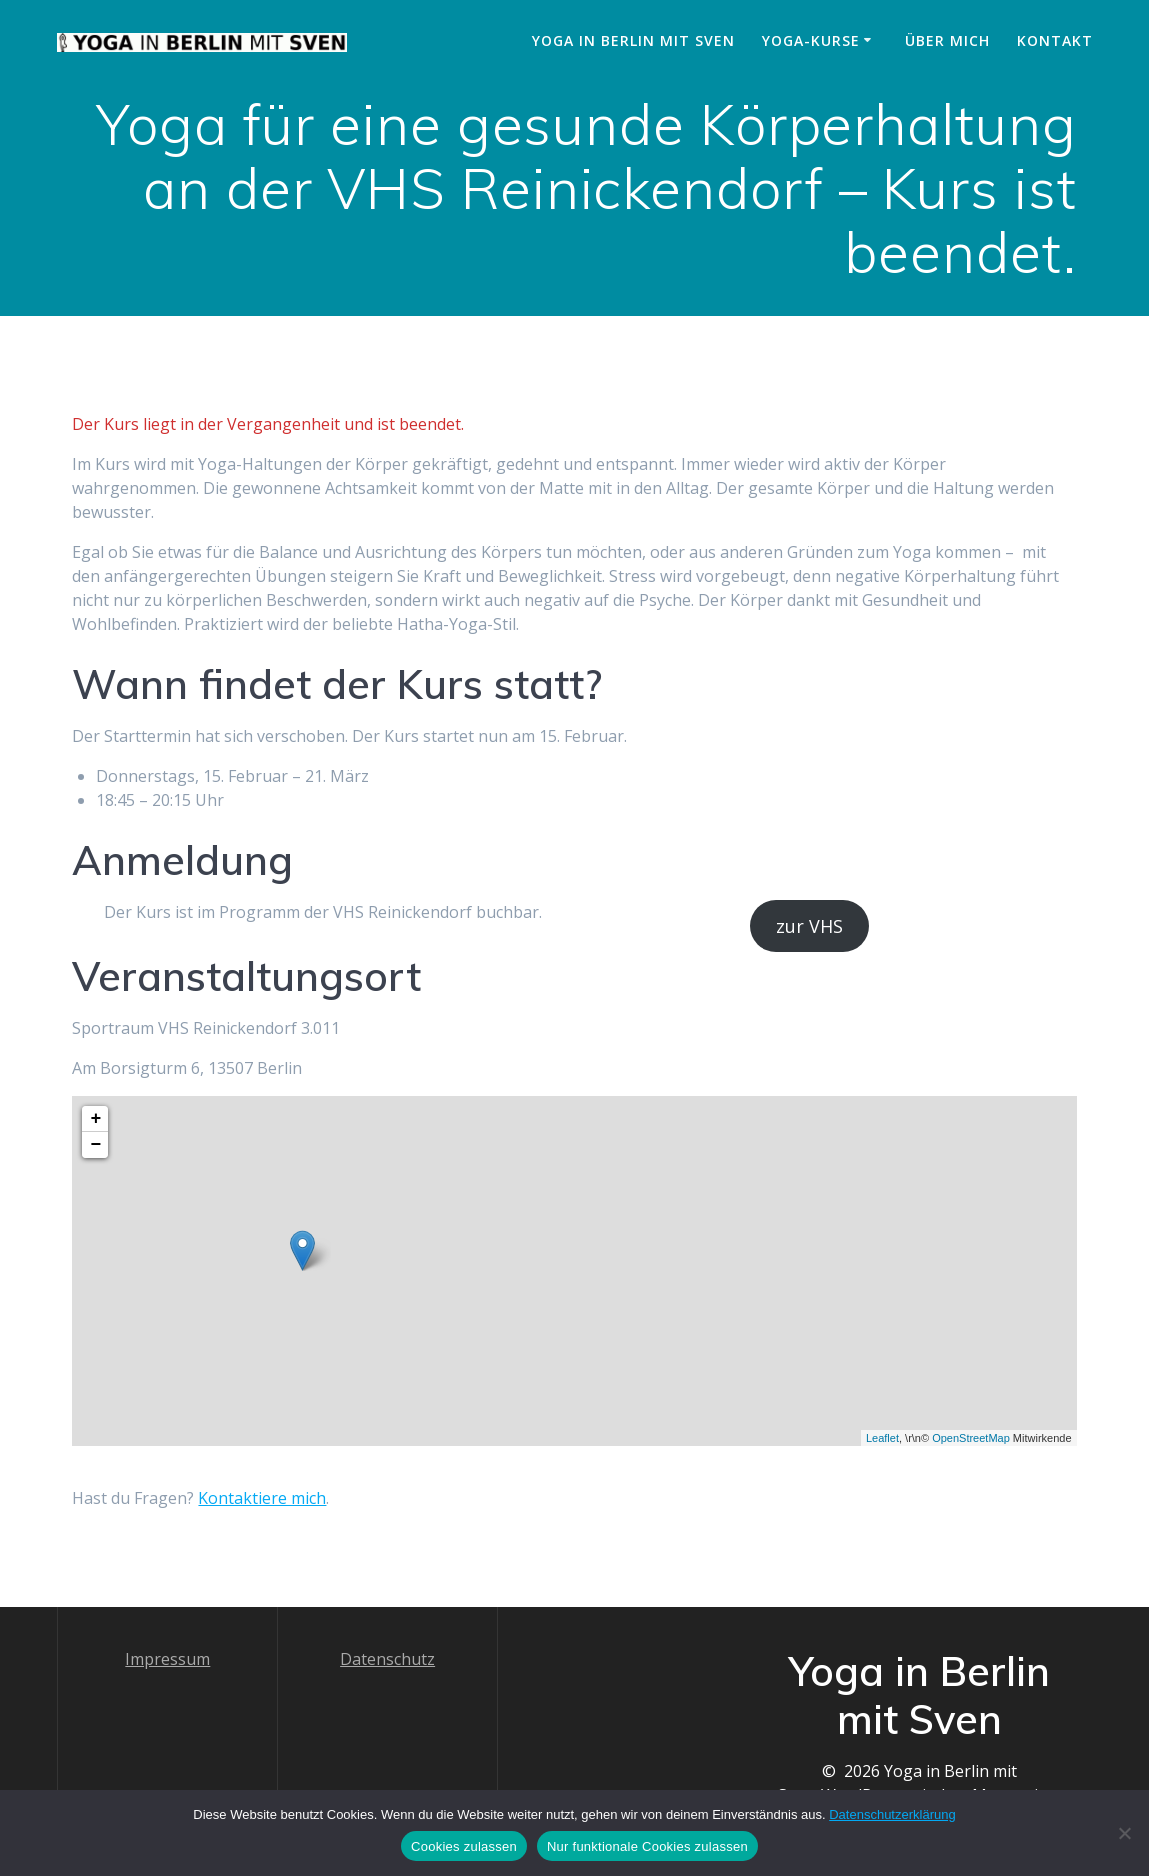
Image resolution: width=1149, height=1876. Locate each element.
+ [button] (96, 1119)
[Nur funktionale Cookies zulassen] (1124, 1833)
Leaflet (882, 1438)
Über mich (947, 40)
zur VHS (809, 926)
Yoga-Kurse (811, 40)
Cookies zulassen (464, 1846)
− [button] (96, 1145)
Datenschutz (387, 1659)
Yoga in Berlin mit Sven (633, 40)
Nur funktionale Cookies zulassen (647, 1846)
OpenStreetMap (971, 1438)
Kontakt (1055, 40)
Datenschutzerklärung (892, 1814)
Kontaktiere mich (262, 1498)
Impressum (167, 1659)
